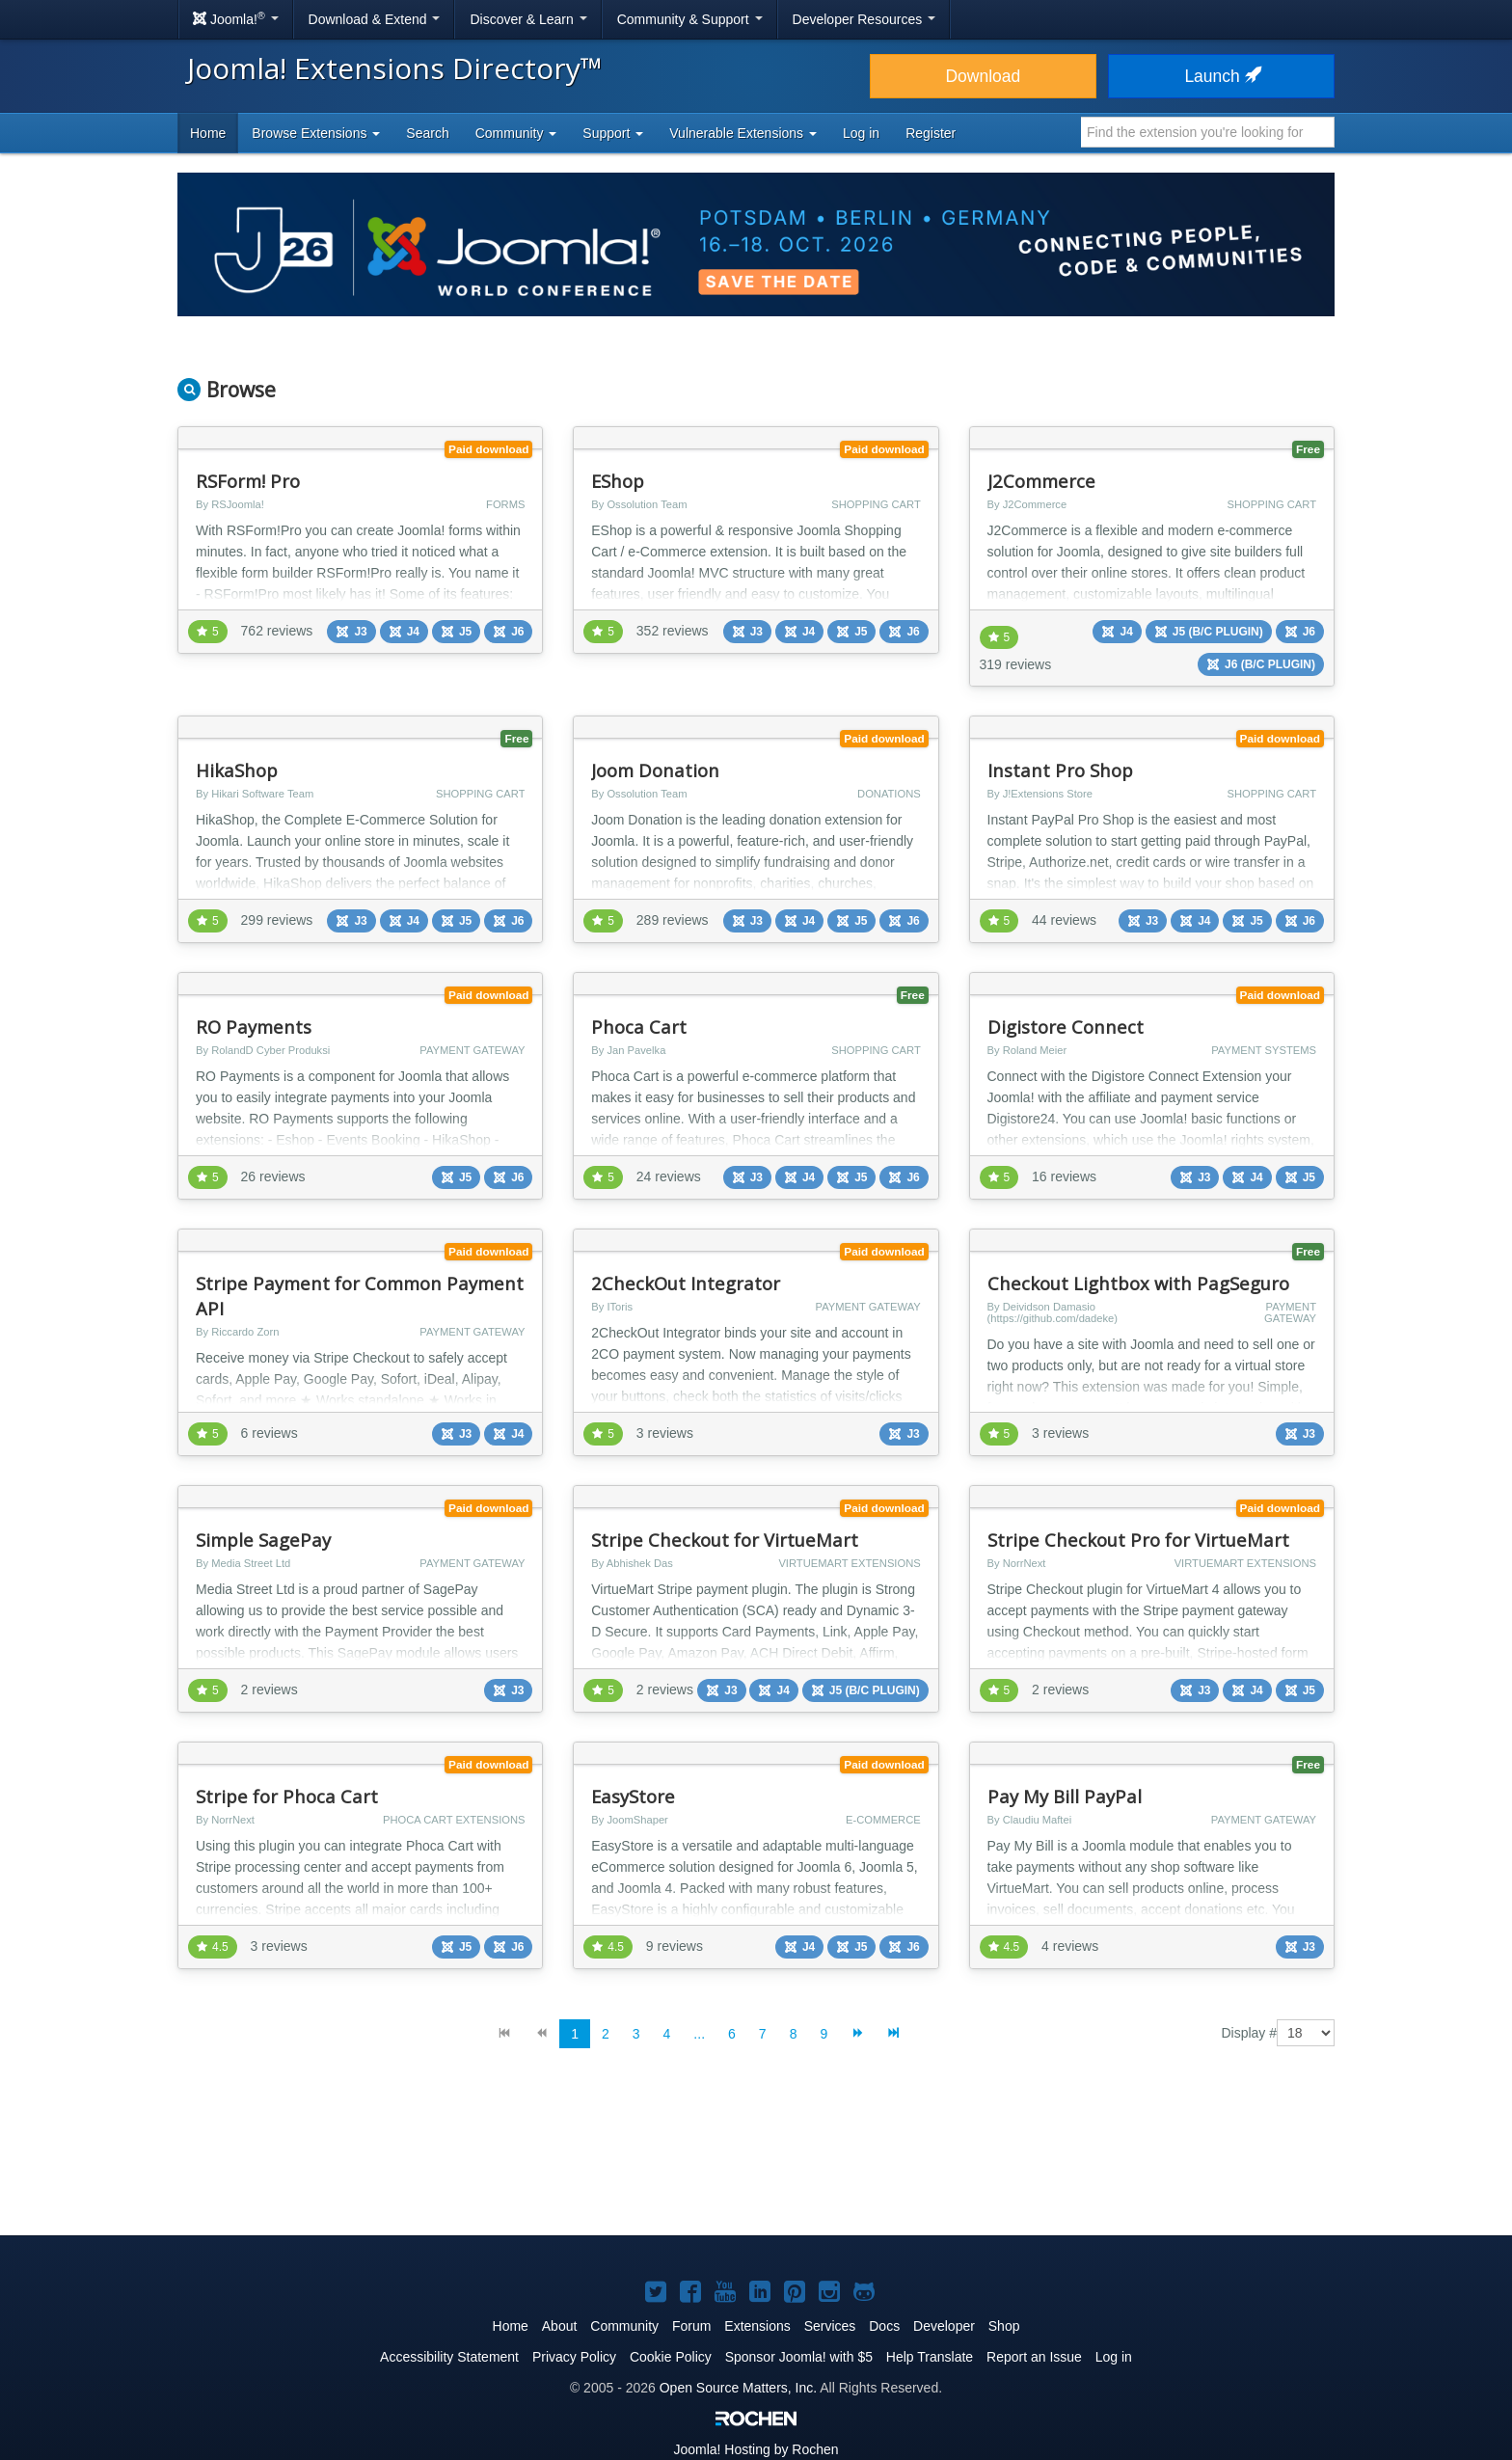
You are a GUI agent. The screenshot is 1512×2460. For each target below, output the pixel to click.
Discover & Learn (528, 19)
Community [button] (516, 133)
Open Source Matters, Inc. (738, 2387)
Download (982, 76)
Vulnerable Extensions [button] (743, 133)
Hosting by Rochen (755, 2449)
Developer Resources (864, 19)
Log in (861, 133)
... (699, 2033)
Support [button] (612, 133)
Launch (1220, 76)
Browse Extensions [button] (316, 133)
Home (208, 133)
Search (427, 133)
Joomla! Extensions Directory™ (395, 68)
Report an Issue (1034, 2357)
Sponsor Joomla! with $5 (799, 2357)
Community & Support (690, 19)
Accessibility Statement (449, 2357)
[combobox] (1208, 132)
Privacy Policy (574, 2357)
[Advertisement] (756, 2157)
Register (930, 133)
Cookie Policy (671, 2357)
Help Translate (929, 2357)
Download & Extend (375, 19)
